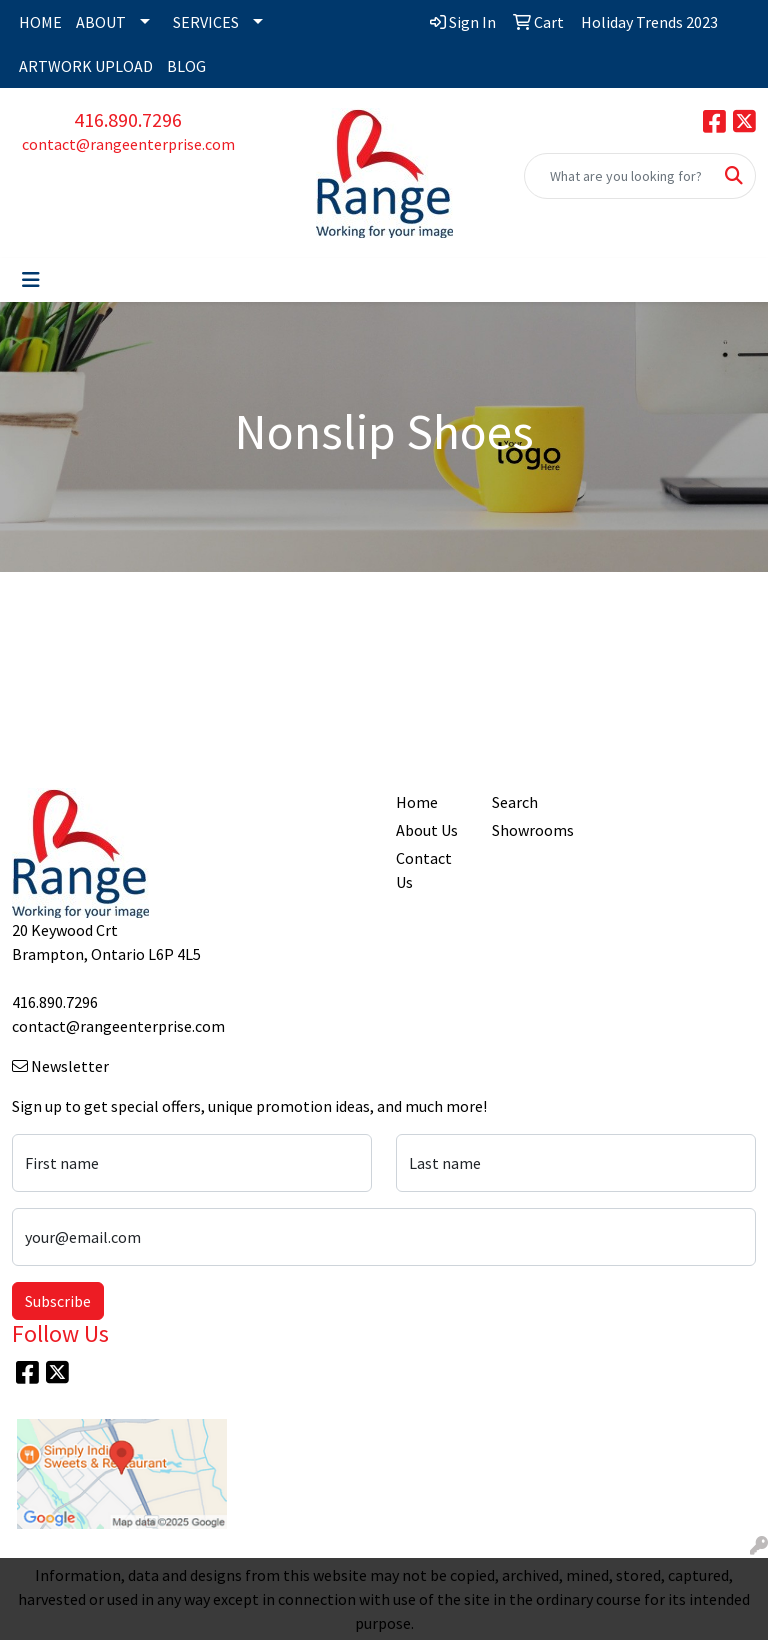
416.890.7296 (128, 119)
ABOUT (101, 22)
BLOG (186, 66)
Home (417, 802)
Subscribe (58, 1301)
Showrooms (528, 830)
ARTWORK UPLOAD (86, 66)
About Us (427, 830)
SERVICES (206, 22)
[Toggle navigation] (31, 280)
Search (515, 802)
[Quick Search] (619, 176)
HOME (40, 22)
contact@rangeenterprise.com (128, 144)
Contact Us (424, 870)
